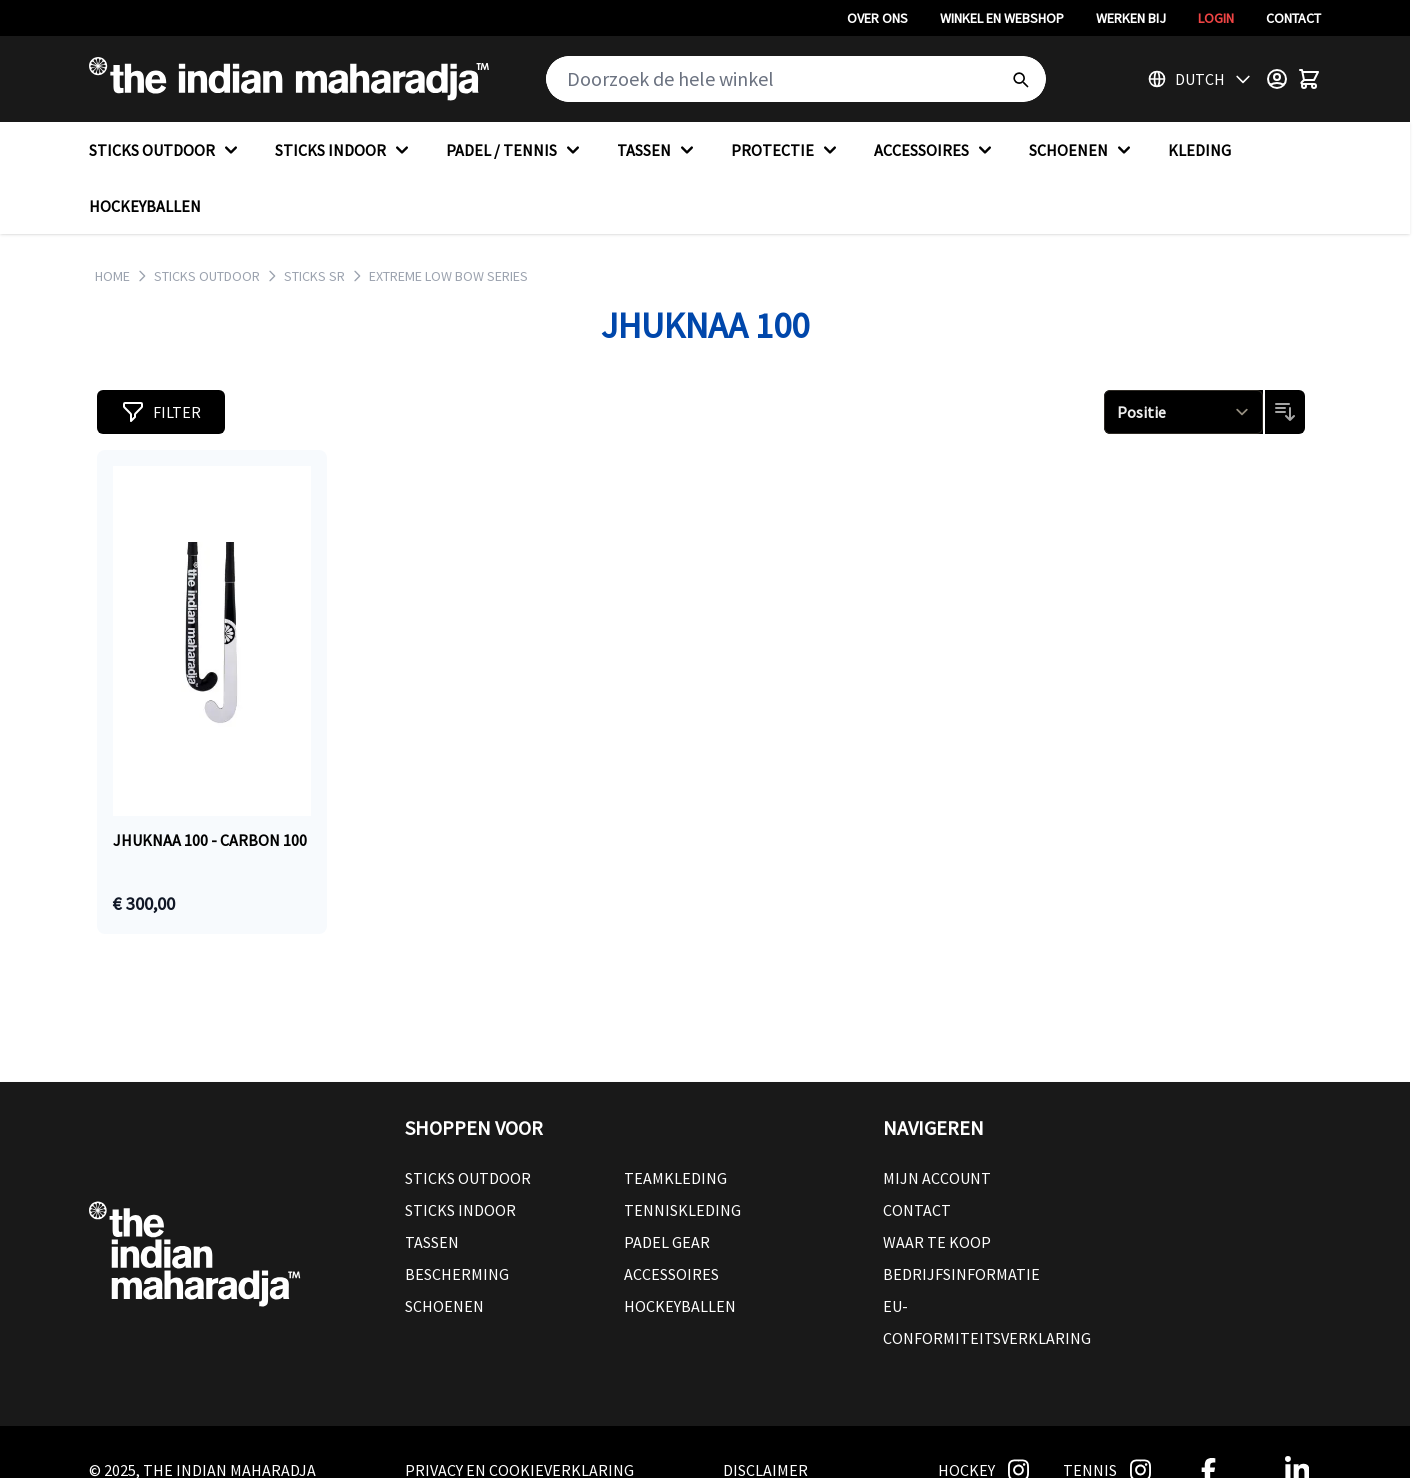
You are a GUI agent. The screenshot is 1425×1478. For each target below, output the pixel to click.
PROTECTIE (786, 150)
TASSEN (658, 150)
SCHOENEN (1082, 150)
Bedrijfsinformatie (961, 1274)
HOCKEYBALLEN (145, 206)
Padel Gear (667, 1242)
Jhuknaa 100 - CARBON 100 (210, 840)
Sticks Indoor (460, 1210)
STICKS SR (314, 276)
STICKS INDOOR (344, 150)
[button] (161, 412)
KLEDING (1199, 150)
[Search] (1020, 79)
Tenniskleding (682, 1210)
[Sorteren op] (1183, 412)
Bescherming (457, 1274)
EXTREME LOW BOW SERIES (448, 276)
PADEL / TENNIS (515, 150)
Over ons (877, 18)
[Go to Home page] (289, 79)
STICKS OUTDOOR (166, 150)
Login (1216, 18)
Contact (1293, 18)
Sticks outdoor (468, 1178)
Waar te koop (937, 1242)
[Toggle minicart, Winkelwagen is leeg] (1309, 79)
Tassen (432, 1242)
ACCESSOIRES (935, 150)
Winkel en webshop (1002, 18)
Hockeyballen (680, 1306)
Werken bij (1131, 18)
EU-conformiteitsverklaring (987, 1322)
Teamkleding (675, 1178)
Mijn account (937, 1178)
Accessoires (671, 1274)
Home (112, 276)
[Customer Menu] (1277, 79)
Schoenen (444, 1306)
